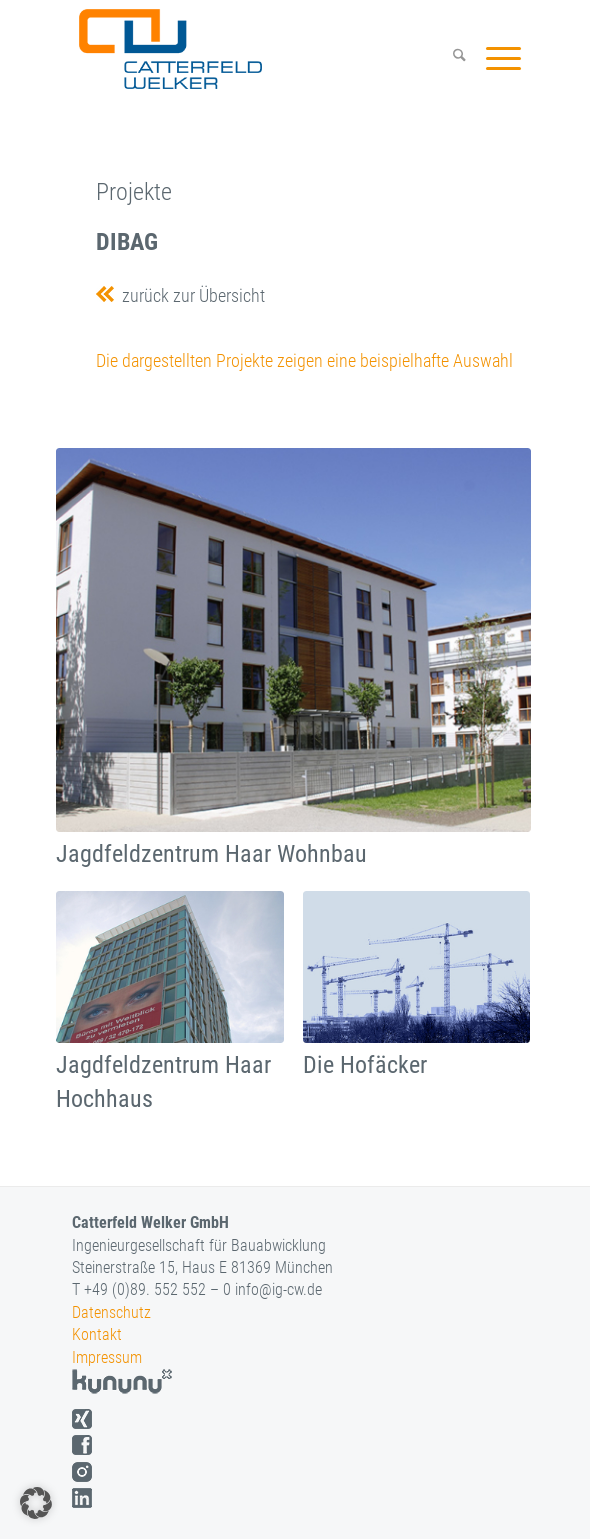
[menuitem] (449, 58)
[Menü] (493, 58)
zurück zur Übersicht (189, 295)
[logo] (254, 49)
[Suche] (449, 58)
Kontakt (97, 1334)
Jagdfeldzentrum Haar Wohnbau (211, 854)
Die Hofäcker (365, 1065)
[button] (36, 1503)
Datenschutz (111, 1312)
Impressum (107, 1357)
